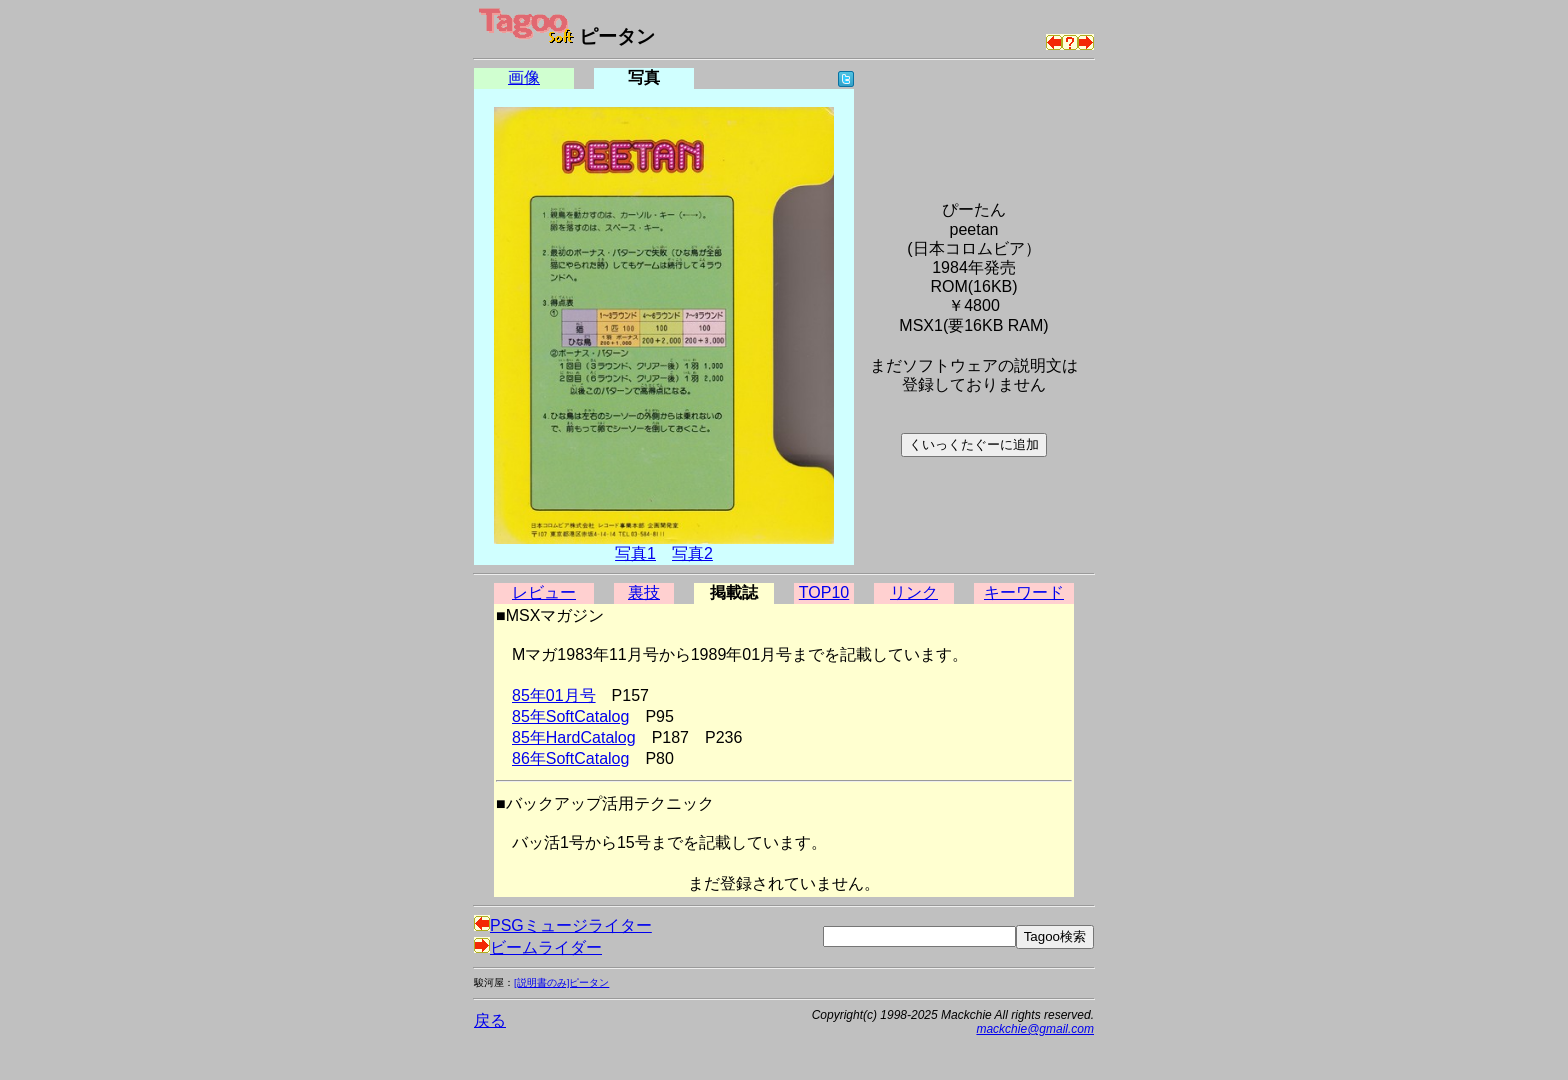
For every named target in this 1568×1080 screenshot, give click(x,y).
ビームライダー (538, 947)
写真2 (692, 553)
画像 (524, 77)
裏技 (644, 592)
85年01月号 (554, 695)
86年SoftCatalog (570, 758)
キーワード (1024, 592)
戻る (490, 1020)
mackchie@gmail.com (1035, 1029)
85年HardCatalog (574, 737)
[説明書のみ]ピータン (561, 982)
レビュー (544, 592)
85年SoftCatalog (570, 716)
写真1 (635, 553)
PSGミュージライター (563, 925)
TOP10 (824, 592)
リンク (914, 592)
